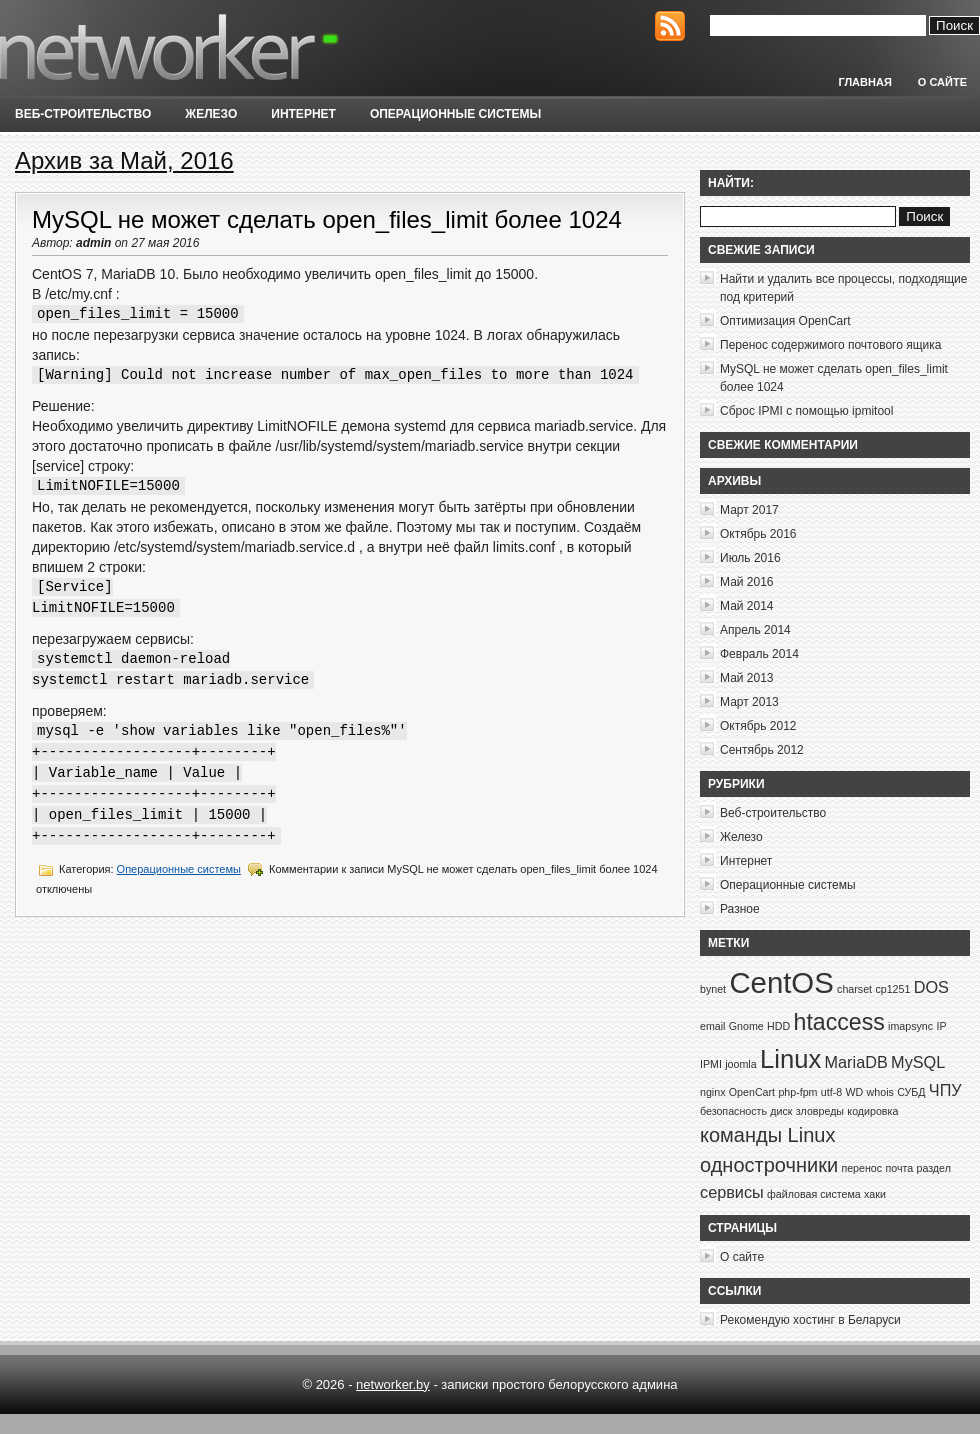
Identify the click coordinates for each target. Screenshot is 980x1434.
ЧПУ (945, 1090)
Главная (864, 82)
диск (781, 1111)
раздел (933, 1168)
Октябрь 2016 (758, 534)
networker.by (393, 1384)
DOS (931, 987)
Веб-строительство (83, 114)
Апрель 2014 (755, 630)
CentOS (781, 982)
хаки (875, 1194)
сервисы (732, 1192)
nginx (712, 1092)
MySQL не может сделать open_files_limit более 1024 (327, 219)
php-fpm (797, 1092)
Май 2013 (747, 678)
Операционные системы (455, 114)
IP (941, 1026)
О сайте (942, 82)
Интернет (303, 114)
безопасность (733, 1111)
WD (854, 1092)
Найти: (731, 183)
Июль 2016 (750, 558)
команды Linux (767, 1135)
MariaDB (856, 1062)
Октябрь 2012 (758, 726)
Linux (790, 1059)
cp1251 (892, 989)
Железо (211, 114)
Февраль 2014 (759, 654)
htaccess (839, 1022)
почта (899, 1168)
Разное (740, 909)
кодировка (872, 1111)
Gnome (746, 1026)
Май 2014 (747, 606)
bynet (713, 989)
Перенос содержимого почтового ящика (830, 345)
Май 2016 (747, 582)
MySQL (918, 1062)
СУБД (911, 1092)
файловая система (814, 1194)
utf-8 (831, 1092)
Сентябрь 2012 (762, 750)
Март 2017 (749, 510)
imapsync (910, 1026)
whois (880, 1092)
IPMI (711, 1064)
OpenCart (752, 1092)
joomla (740, 1064)
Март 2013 (749, 702)
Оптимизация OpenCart (785, 321)
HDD (778, 1026)
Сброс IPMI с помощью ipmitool (806, 411)
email (712, 1026)
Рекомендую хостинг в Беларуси (810, 1320)
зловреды (820, 1111)
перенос (861, 1168)
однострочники (769, 1165)
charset (854, 989)
